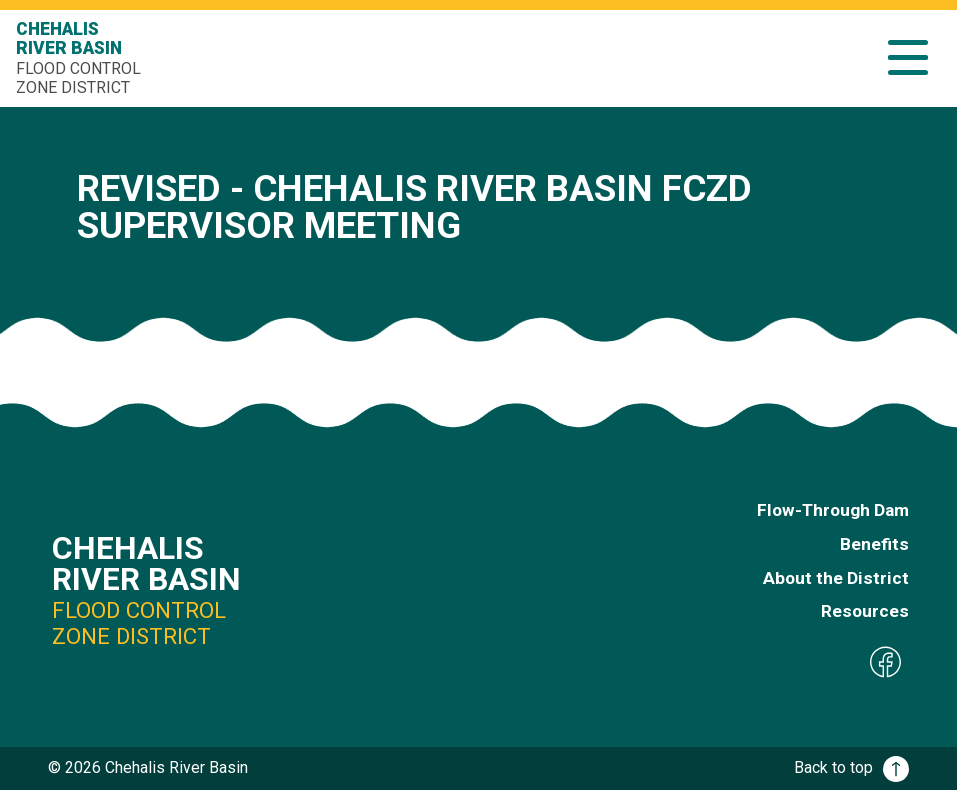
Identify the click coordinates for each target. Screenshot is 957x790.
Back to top (851, 767)
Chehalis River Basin (81, 58)
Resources (865, 611)
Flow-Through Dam (833, 510)
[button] (908, 57)
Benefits (874, 544)
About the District (836, 578)
